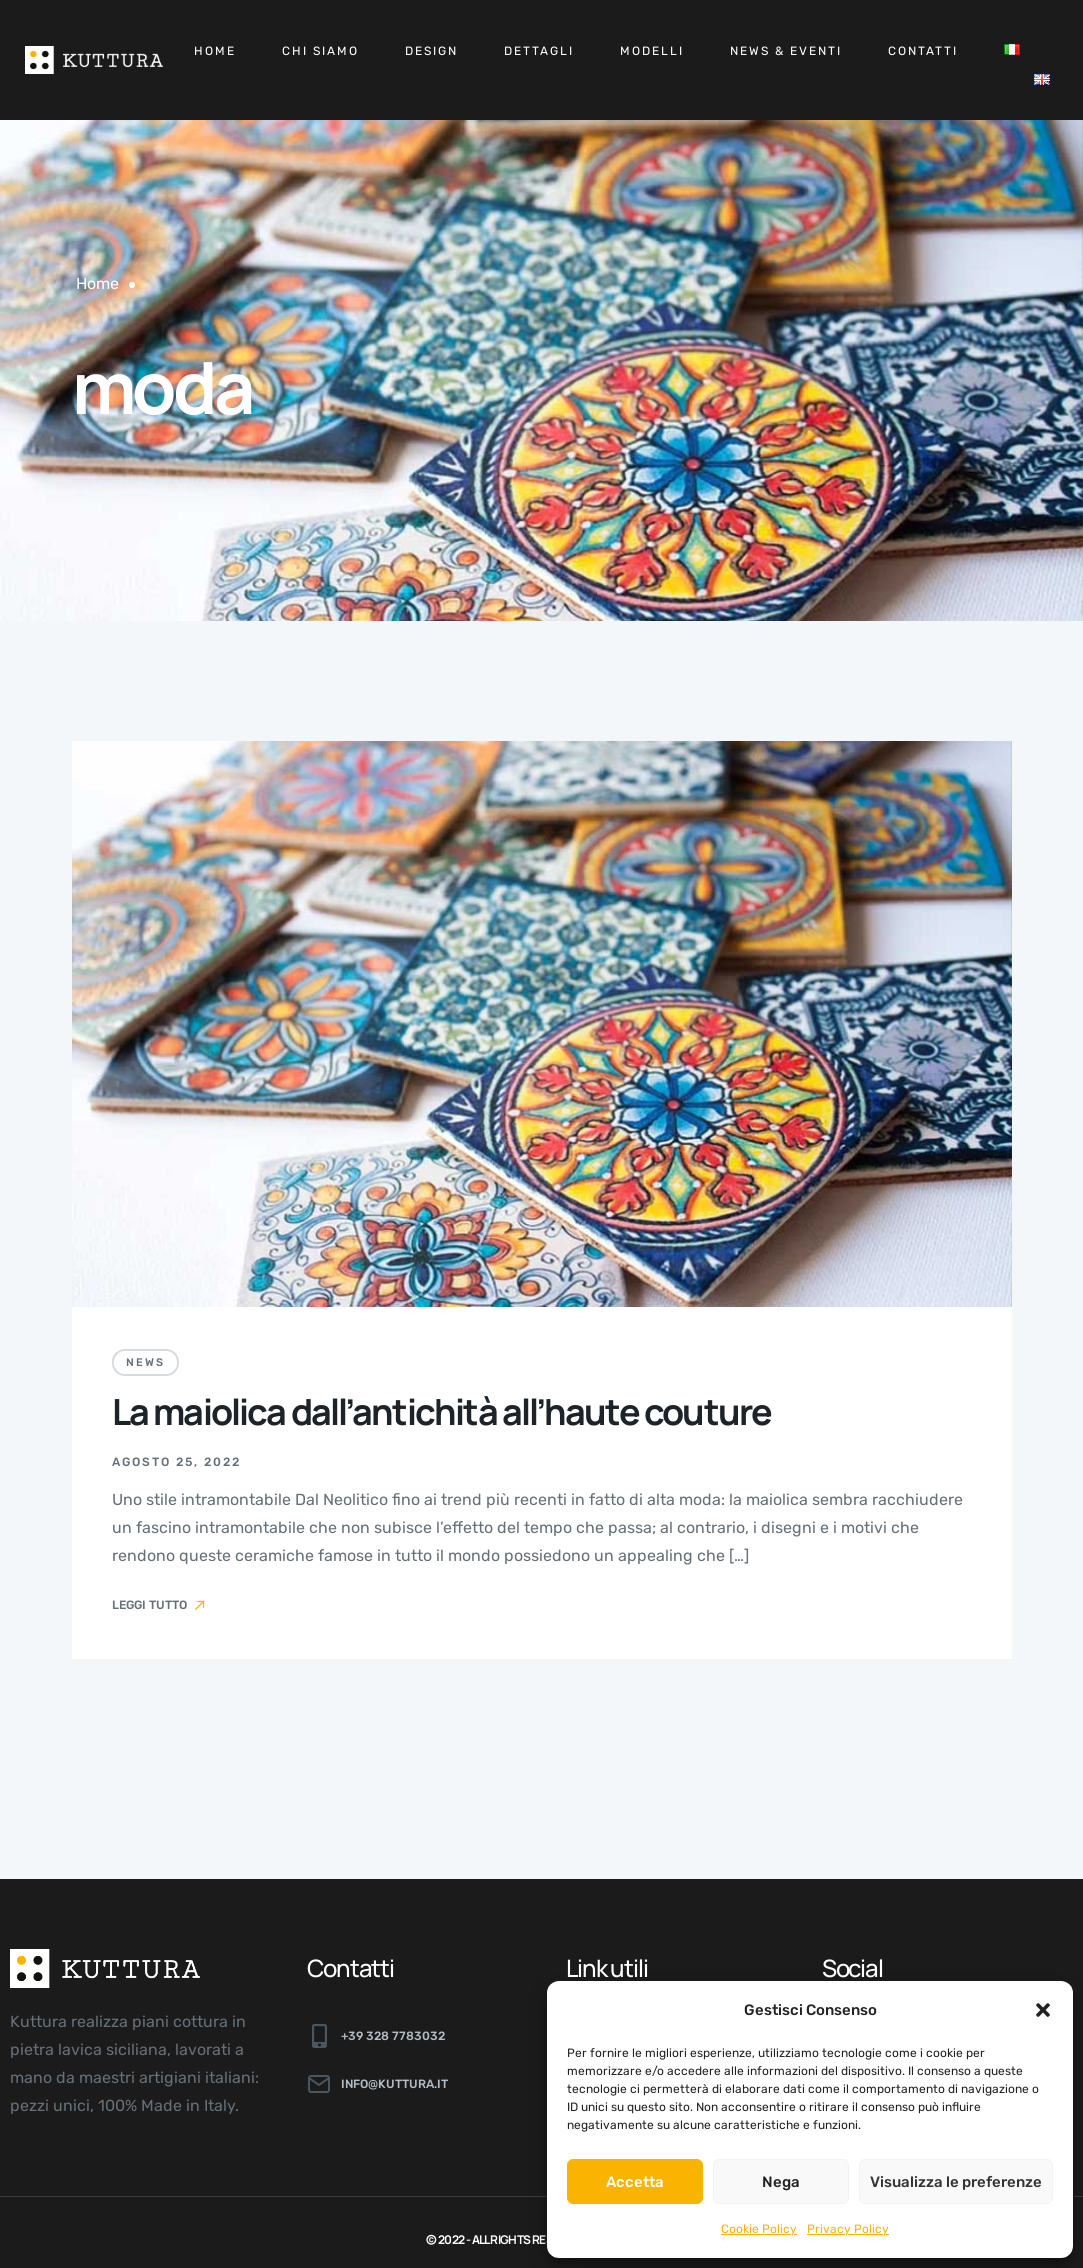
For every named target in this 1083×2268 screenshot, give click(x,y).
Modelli (652, 51)
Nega (781, 2182)
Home (215, 51)
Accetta (635, 2182)
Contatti (923, 51)
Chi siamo (320, 51)
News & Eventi (786, 51)
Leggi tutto (160, 1605)
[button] (1043, 2010)
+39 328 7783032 (393, 2036)
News (145, 1362)
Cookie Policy (759, 2229)
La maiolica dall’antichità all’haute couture (442, 1411)
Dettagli (539, 51)
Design (431, 51)
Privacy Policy (848, 2229)
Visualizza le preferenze (956, 2182)
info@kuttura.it (394, 2084)
